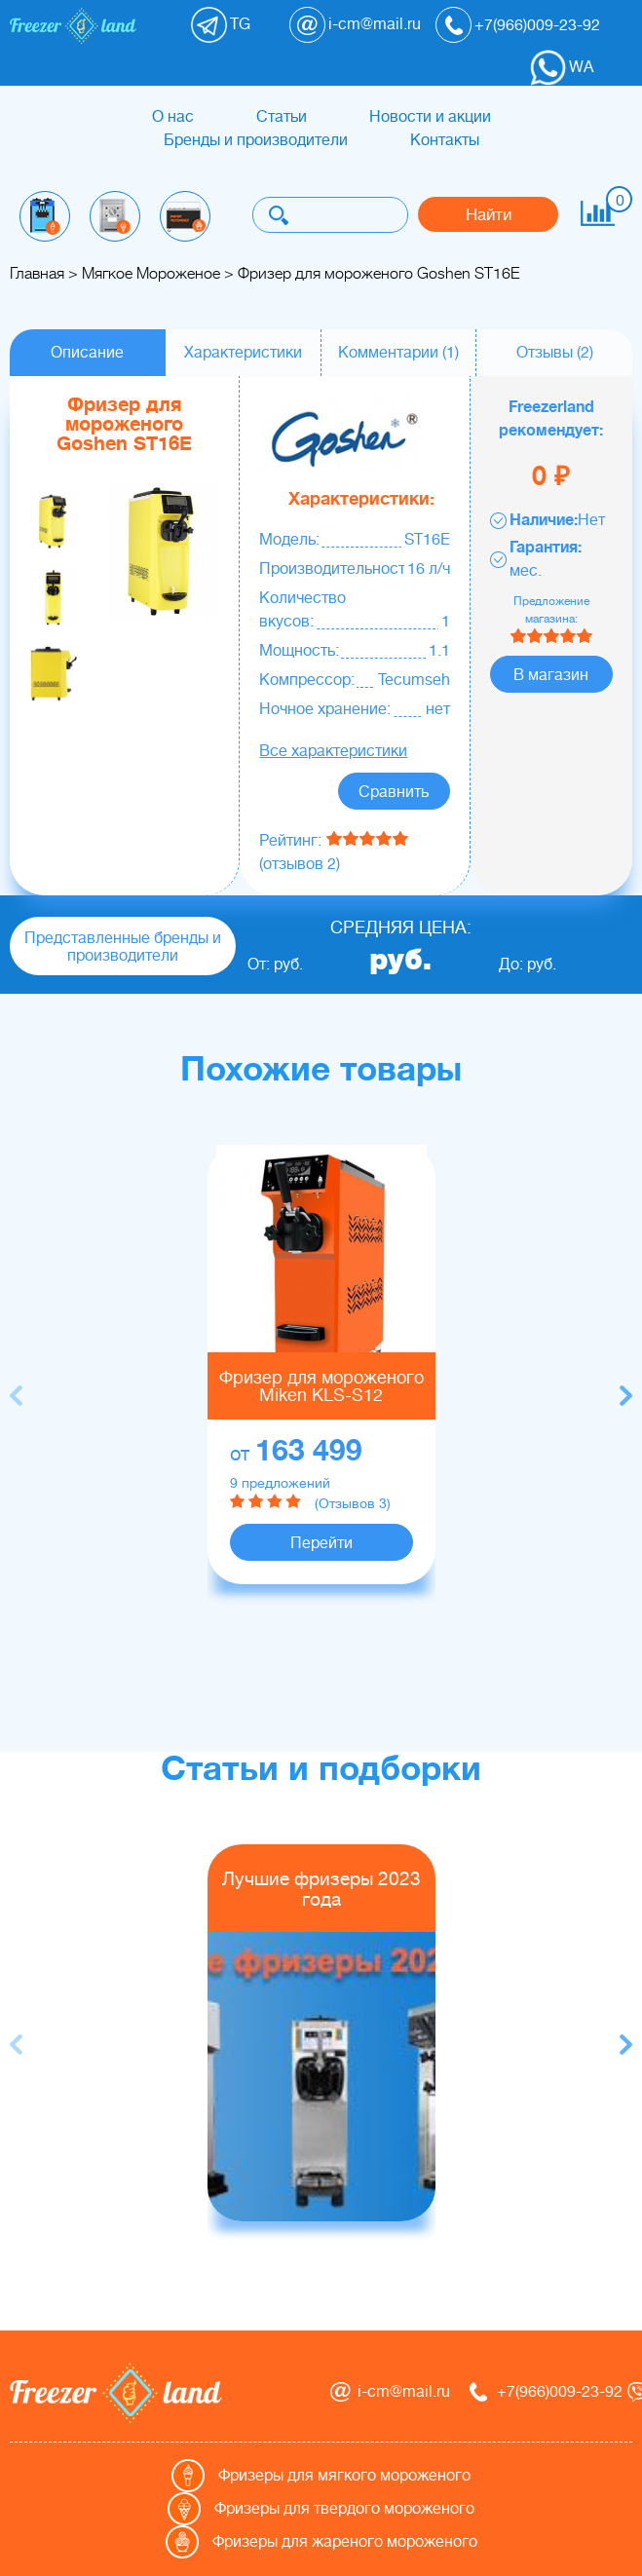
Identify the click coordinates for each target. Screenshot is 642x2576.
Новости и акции (430, 117)
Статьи (281, 117)
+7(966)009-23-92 (537, 25)
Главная (37, 274)
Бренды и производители (256, 140)
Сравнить (394, 792)
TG (240, 24)
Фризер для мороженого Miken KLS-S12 (321, 1386)
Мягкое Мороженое (151, 274)
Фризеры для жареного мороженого (344, 2542)
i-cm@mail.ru (374, 24)
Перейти (321, 1543)
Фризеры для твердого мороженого (344, 2509)
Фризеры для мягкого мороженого (344, 2475)
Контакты (444, 140)
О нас (173, 117)
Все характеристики (333, 751)
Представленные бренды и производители (122, 947)
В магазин (550, 675)
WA (581, 67)
